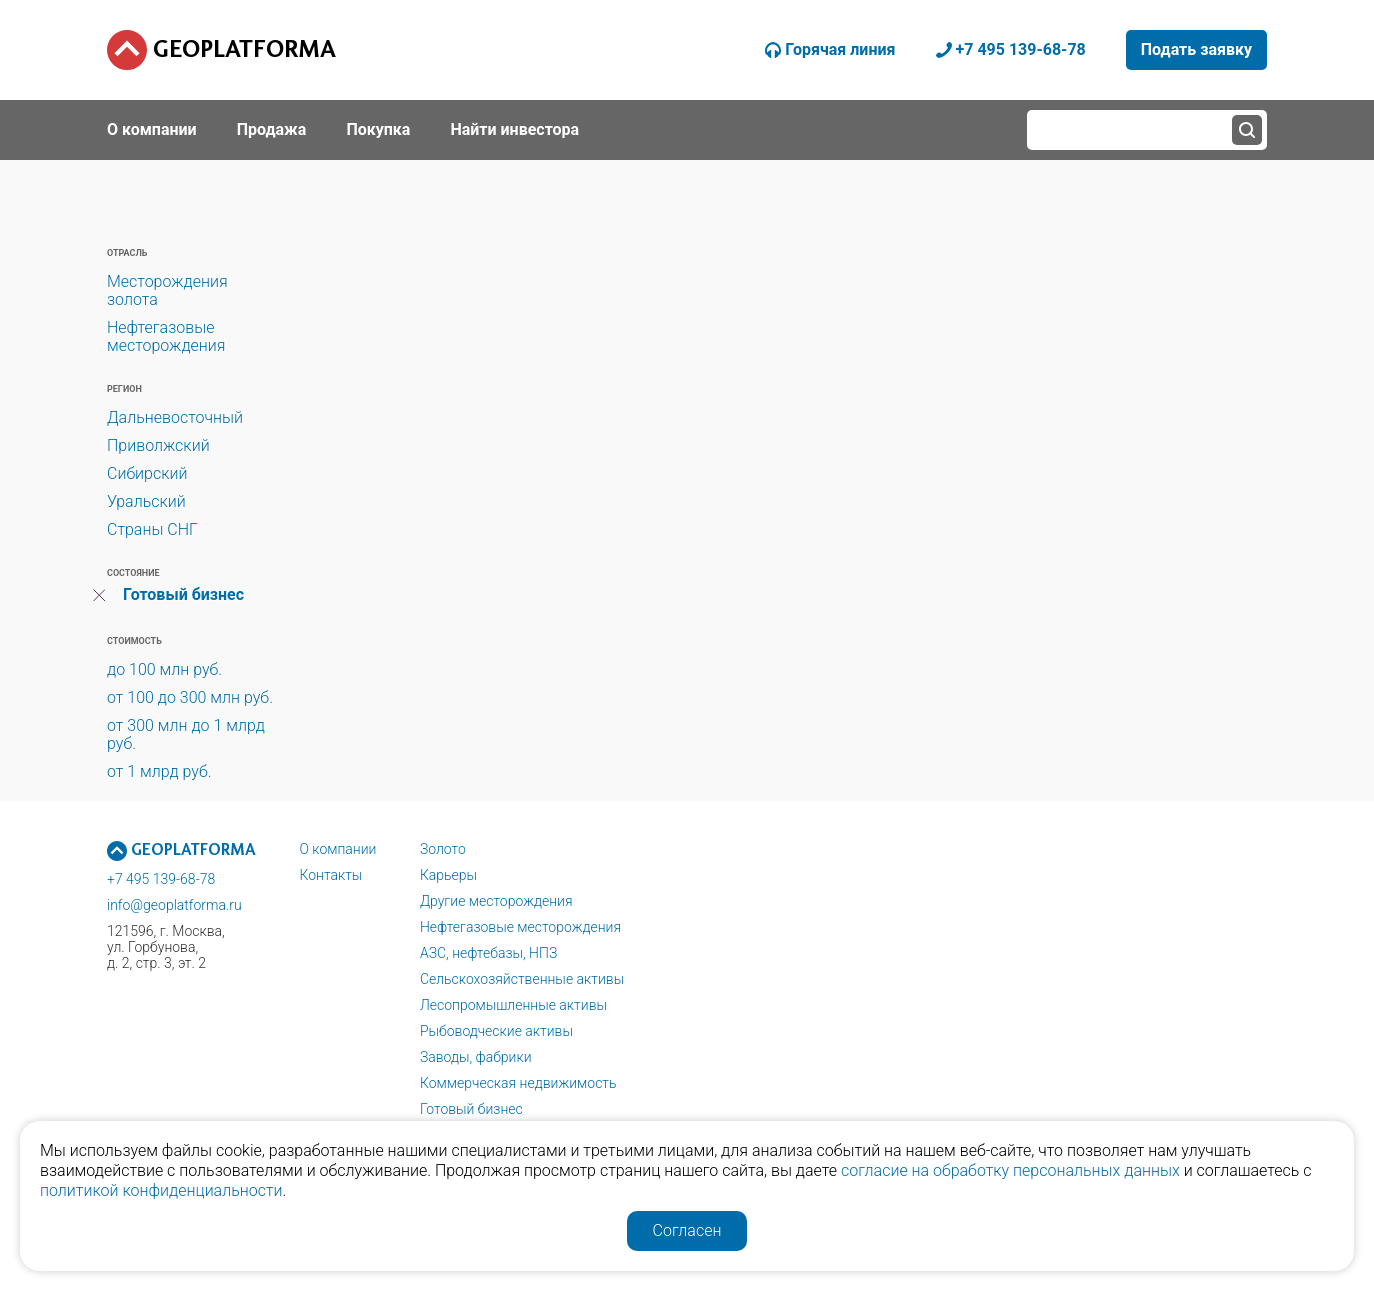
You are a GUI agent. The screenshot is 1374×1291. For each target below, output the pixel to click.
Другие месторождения (496, 901)
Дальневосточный (175, 417)
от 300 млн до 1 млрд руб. (186, 734)
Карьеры (448, 875)
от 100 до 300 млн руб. (190, 697)
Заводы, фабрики (476, 1057)
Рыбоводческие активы (496, 1031)
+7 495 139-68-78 (161, 879)
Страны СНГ (152, 529)
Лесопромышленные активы (513, 1005)
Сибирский (147, 473)
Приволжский (158, 445)
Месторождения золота (167, 290)
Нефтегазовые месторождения (166, 336)
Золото (443, 849)
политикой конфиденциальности (161, 1190)
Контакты (330, 875)
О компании (337, 849)
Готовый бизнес (183, 594)
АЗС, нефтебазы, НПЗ (488, 953)
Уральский (146, 501)
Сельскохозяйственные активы (522, 979)
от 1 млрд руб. (159, 771)
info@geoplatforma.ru (174, 905)
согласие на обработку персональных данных (1010, 1170)
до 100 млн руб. (164, 669)
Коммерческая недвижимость (518, 1083)
